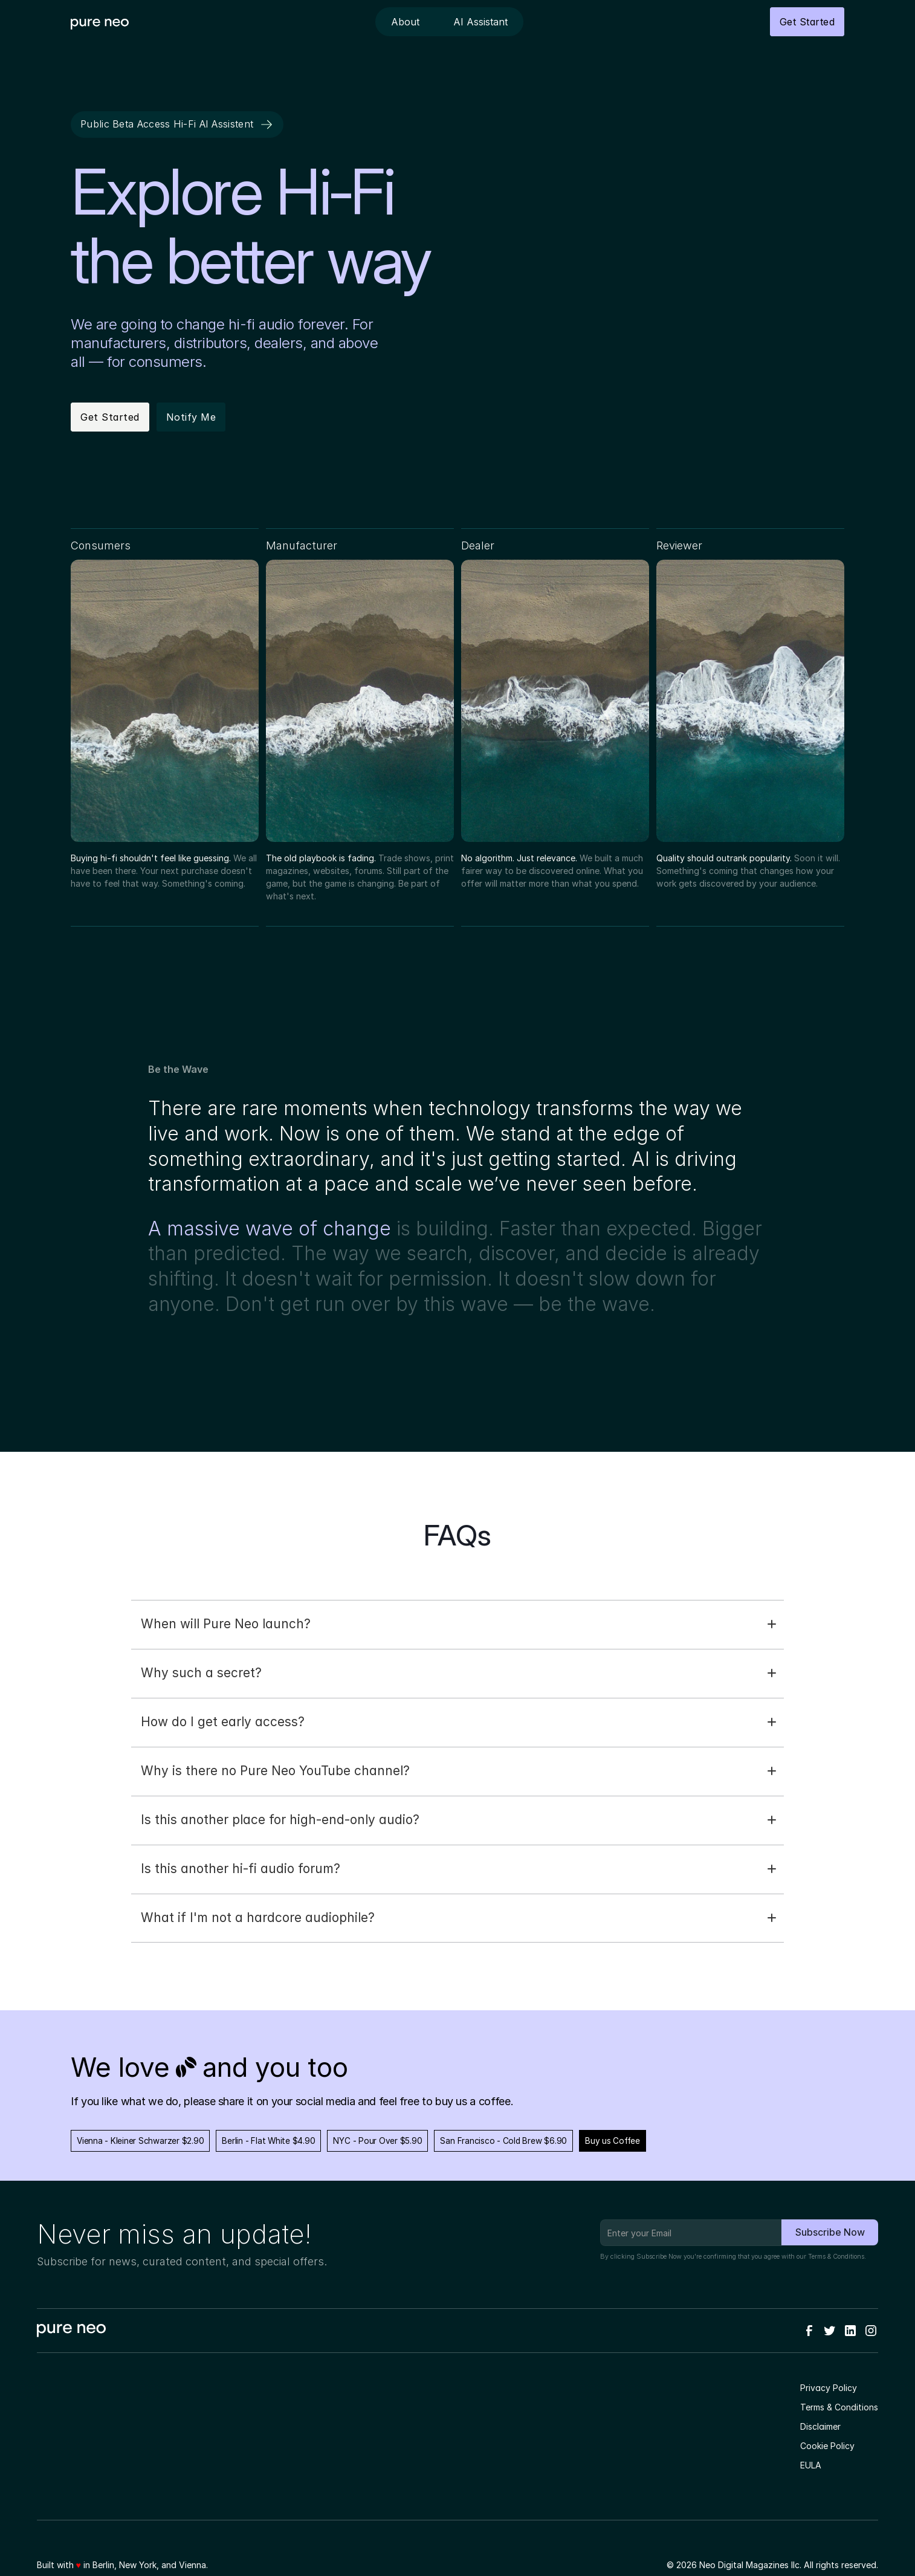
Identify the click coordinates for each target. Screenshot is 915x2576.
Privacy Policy (828, 2388)
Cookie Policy (827, 2446)
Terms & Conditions (836, 2256)
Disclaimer (820, 2426)
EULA (810, 2465)
